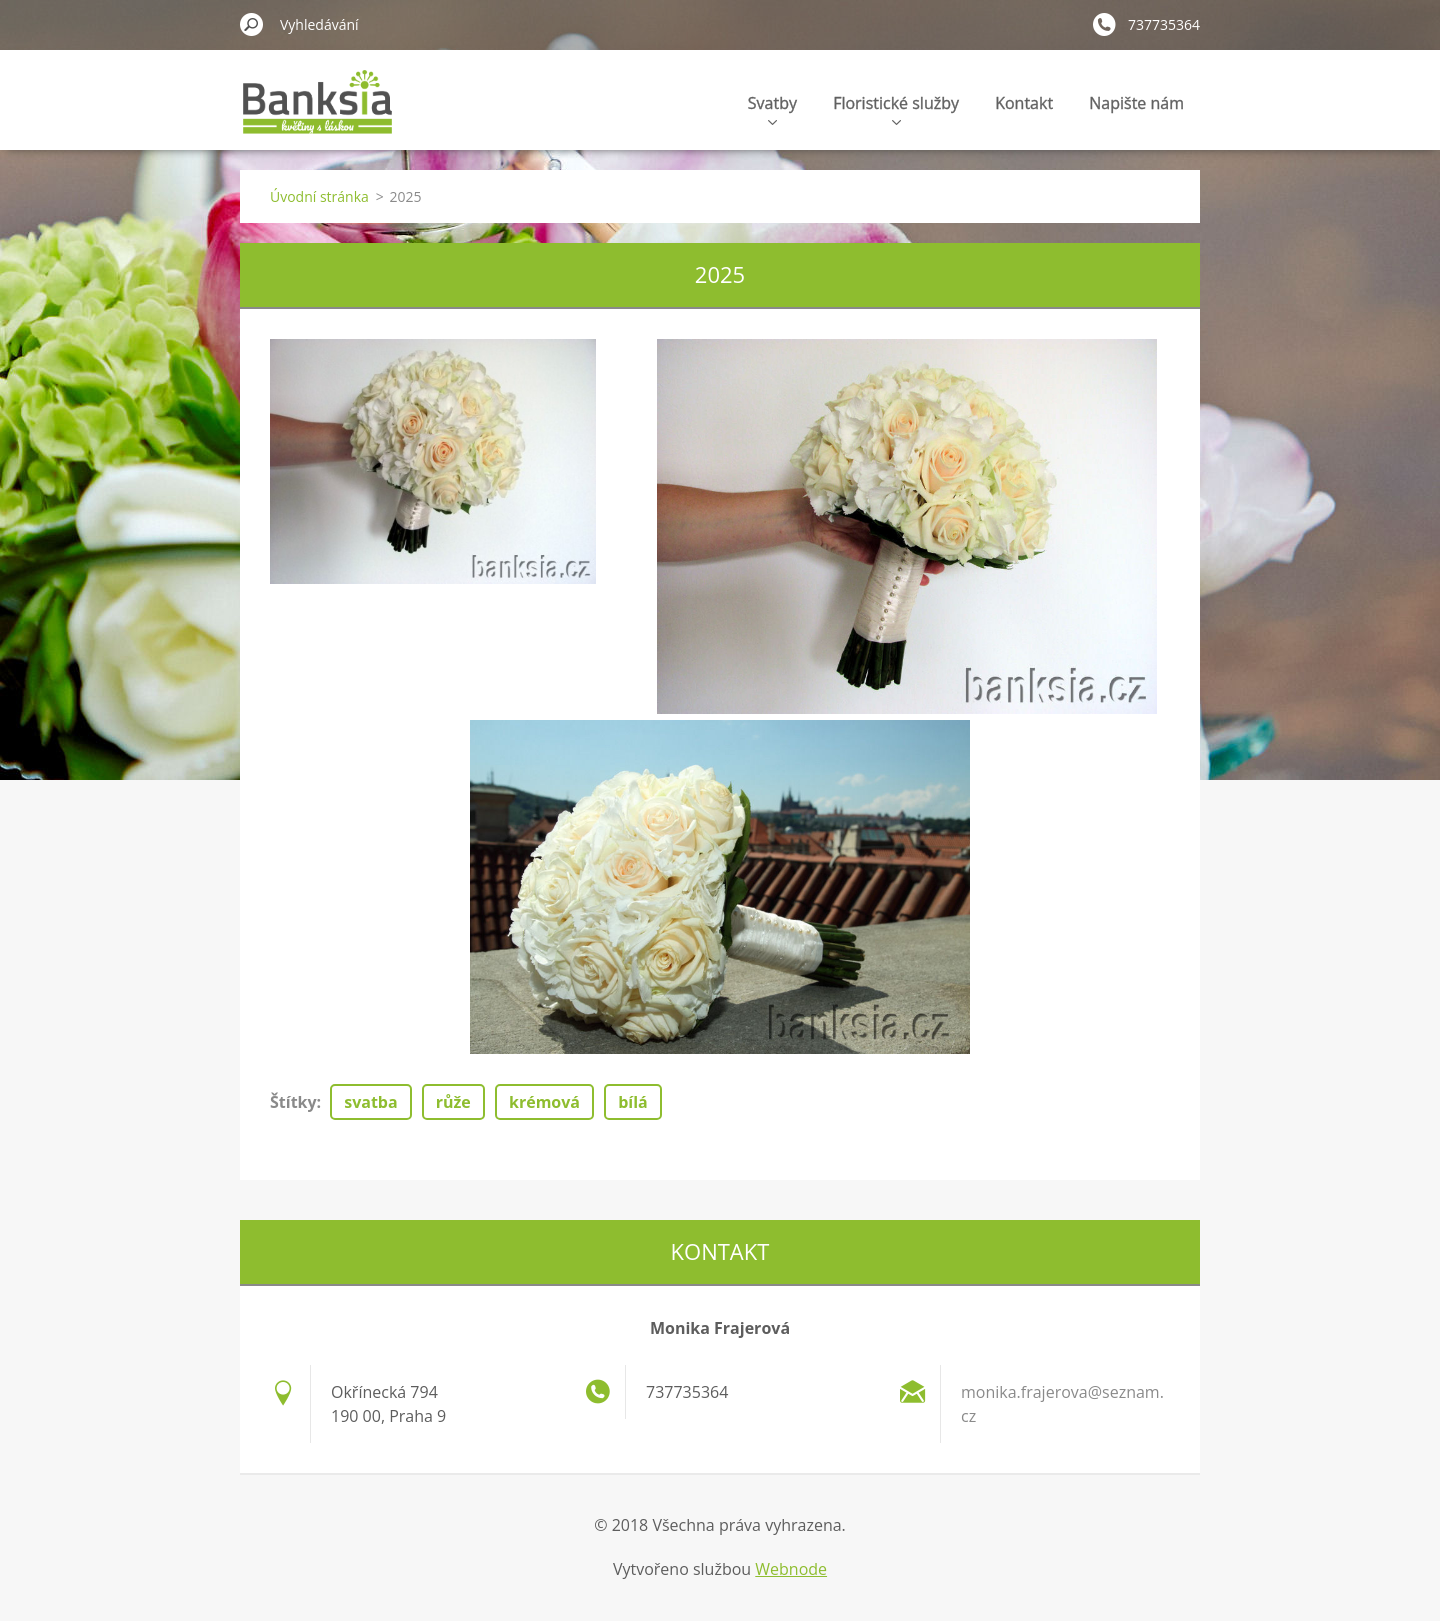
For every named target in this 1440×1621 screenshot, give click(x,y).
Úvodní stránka (319, 196)
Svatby (772, 108)
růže (453, 1102)
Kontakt (1024, 103)
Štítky (293, 1102)
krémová (544, 1102)
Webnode (791, 1569)
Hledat (252, 24)
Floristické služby (896, 108)
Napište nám (1136, 103)
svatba (370, 1102)
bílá (633, 1102)
